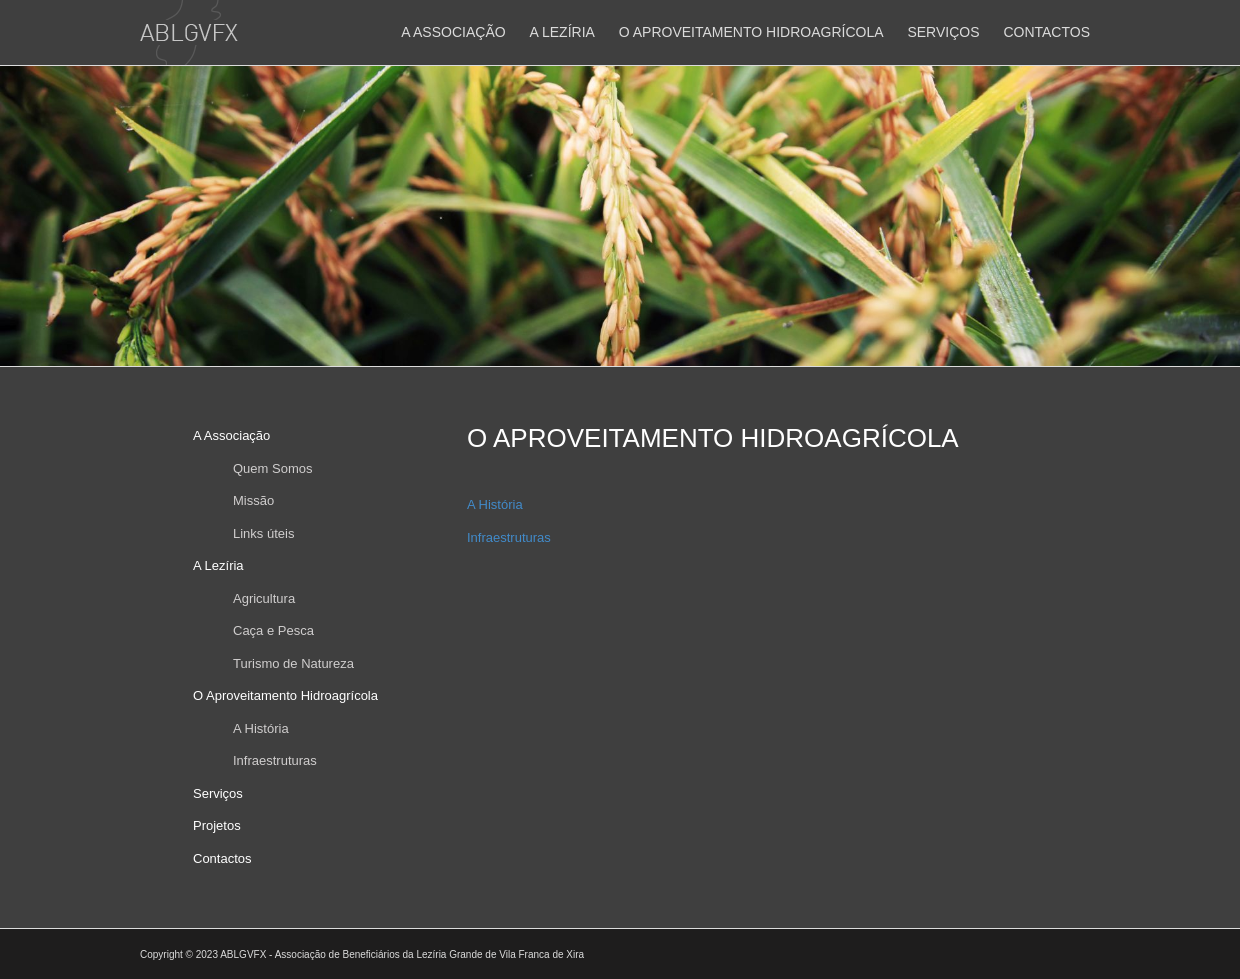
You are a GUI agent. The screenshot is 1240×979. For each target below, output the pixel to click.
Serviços (943, 32)
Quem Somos (272, 468)
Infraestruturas (275, 760)
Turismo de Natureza (293, 663)
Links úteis (263, 533)
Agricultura (264, 598)
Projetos (217, 825)
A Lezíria (562, 32)
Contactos (1046, 32)
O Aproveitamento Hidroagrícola (751, 32)
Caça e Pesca (273, 630)
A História (261, 728)
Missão (253, 500)
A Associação (453, 32)
